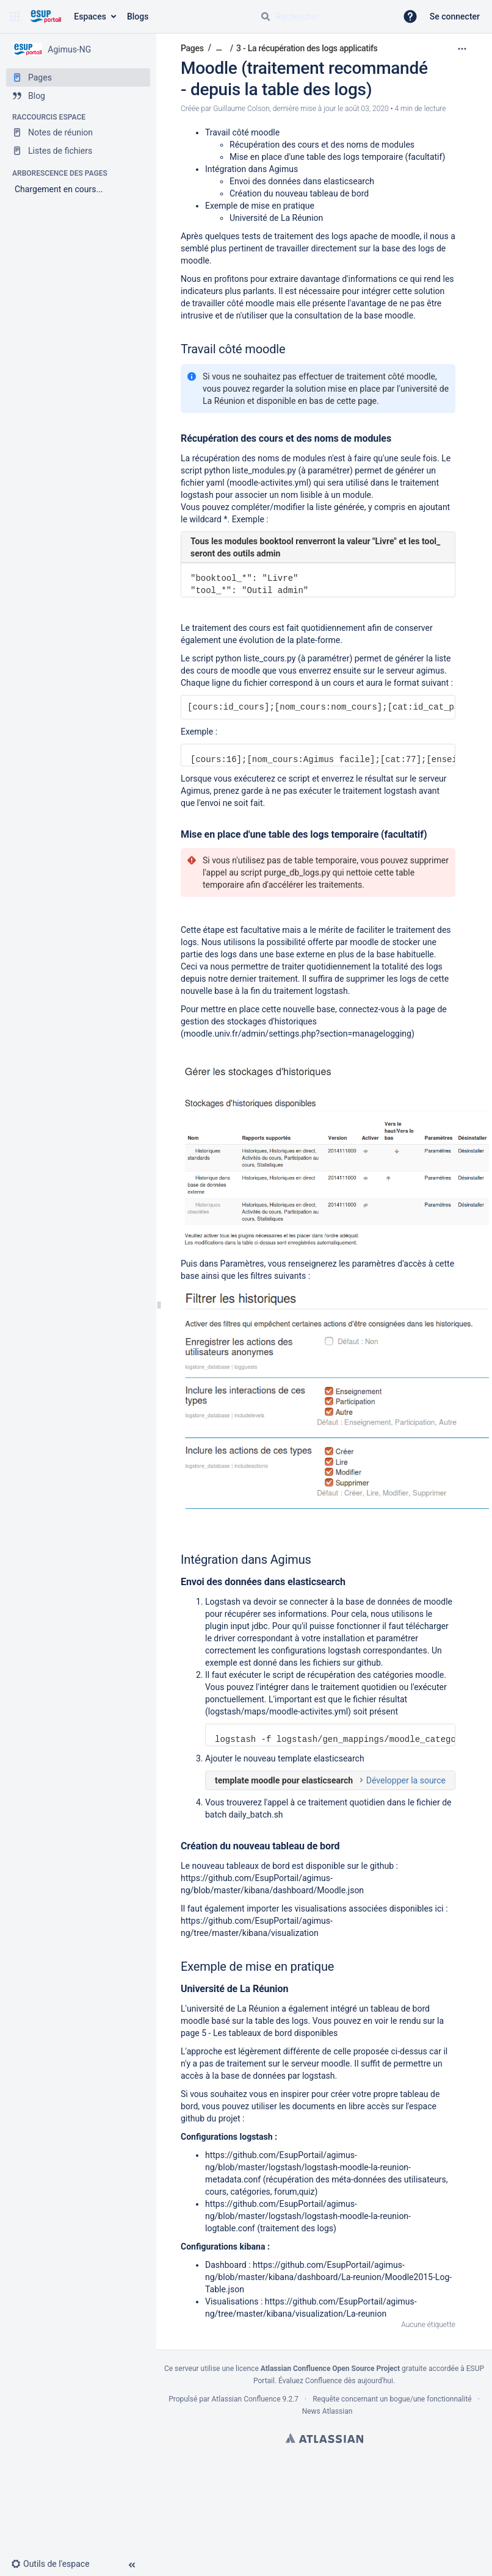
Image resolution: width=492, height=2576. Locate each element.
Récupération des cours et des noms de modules (322, 144)
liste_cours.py (269, 658)
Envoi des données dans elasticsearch (302, 181)
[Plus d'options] (462, 49)
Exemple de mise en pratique (259, 205)
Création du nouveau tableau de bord (299, 193)
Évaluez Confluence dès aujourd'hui (335, 2380)
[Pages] (78, 77)
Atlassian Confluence (246, 2399)
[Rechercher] (265, 16)
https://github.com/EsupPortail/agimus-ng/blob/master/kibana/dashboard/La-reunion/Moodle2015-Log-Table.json (328, 2277)
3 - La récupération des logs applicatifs (306, 48)
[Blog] (78, 96)
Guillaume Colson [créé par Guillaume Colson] (241, 108)
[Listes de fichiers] (78, 151)
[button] (14, 16)
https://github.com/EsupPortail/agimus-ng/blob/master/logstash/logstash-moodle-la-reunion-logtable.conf (308, 2216)
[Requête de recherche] (323, 16)
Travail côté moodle (242, 132)
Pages (192, 48)
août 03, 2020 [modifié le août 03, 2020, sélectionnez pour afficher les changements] (367, 108)
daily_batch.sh (256, 1814)
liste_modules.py (264, 470)
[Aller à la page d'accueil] (45, 16)
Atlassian (324, 2438)
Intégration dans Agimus (251, 169)
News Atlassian (327, 2411)
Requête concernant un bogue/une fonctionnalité (392, 2399)
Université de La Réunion (276, 218)
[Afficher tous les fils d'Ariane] (219, 48)
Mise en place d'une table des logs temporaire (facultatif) (337, 157)
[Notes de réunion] (78, 132)
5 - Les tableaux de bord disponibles (269, 2033)
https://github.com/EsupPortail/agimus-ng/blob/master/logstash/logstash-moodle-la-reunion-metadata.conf (308, 2167)
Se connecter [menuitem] (455, 16)
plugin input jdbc (236, 1626)
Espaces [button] (90, 16)
